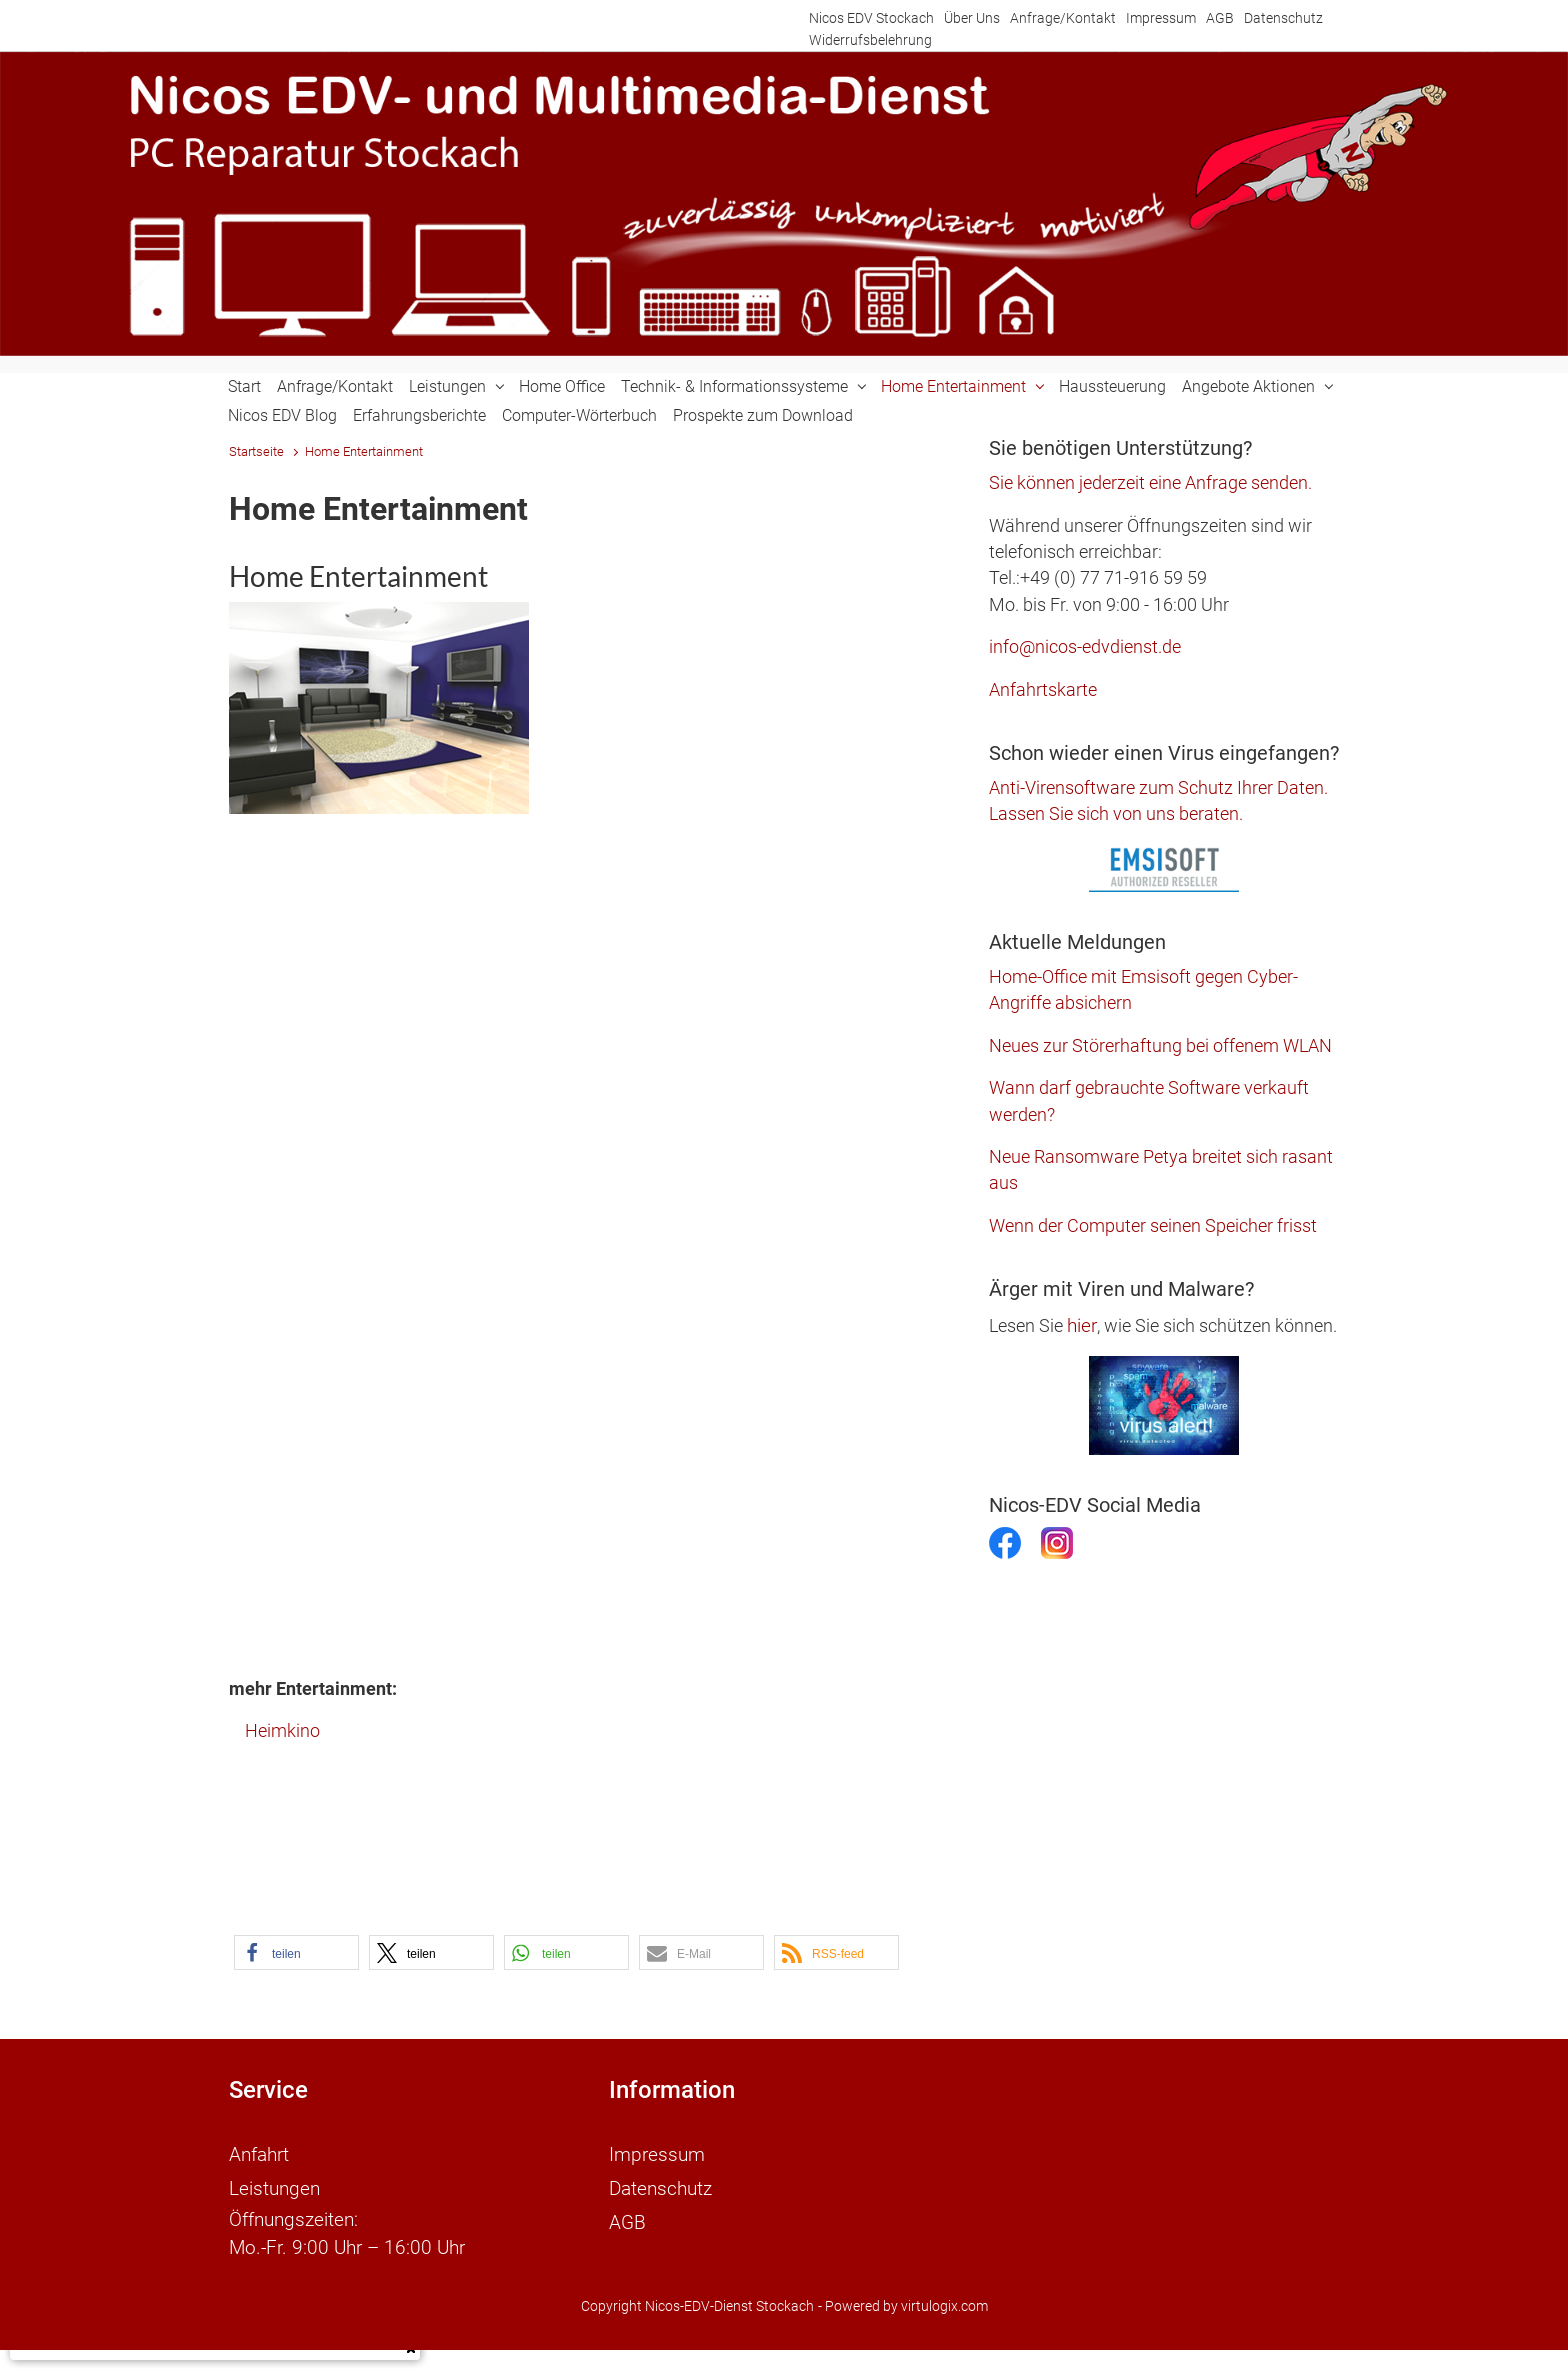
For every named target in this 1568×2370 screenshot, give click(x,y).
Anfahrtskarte (1043, 690)
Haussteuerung (1112, 386)
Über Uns (972, 18)
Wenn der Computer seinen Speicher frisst (1153, 1226)
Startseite (256, 451)
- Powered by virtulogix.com (903, 2294)
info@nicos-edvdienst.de (1085, 647)
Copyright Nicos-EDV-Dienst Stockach (697, 2294)
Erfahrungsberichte (419, 415)
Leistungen (447, 386)
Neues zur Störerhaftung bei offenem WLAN (1160, 1046)
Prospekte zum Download (763, 415)
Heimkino (282, 1731)
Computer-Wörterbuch (579, 415)
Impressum (1161, 18)
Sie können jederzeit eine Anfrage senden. (1150, 483)
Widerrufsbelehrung (870, 40)
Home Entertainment (953, 386)
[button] (296, 1952)
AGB (1220, 18)
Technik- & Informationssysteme (734, 386)
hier (1082, 1325)
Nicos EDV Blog (282, 415)
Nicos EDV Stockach (871, 18)
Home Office (562, 386)
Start (244, 386)
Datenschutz (1283, 18)
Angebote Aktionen (1248, 386)
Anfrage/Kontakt (1063, 18)
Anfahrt (259, 2152)
